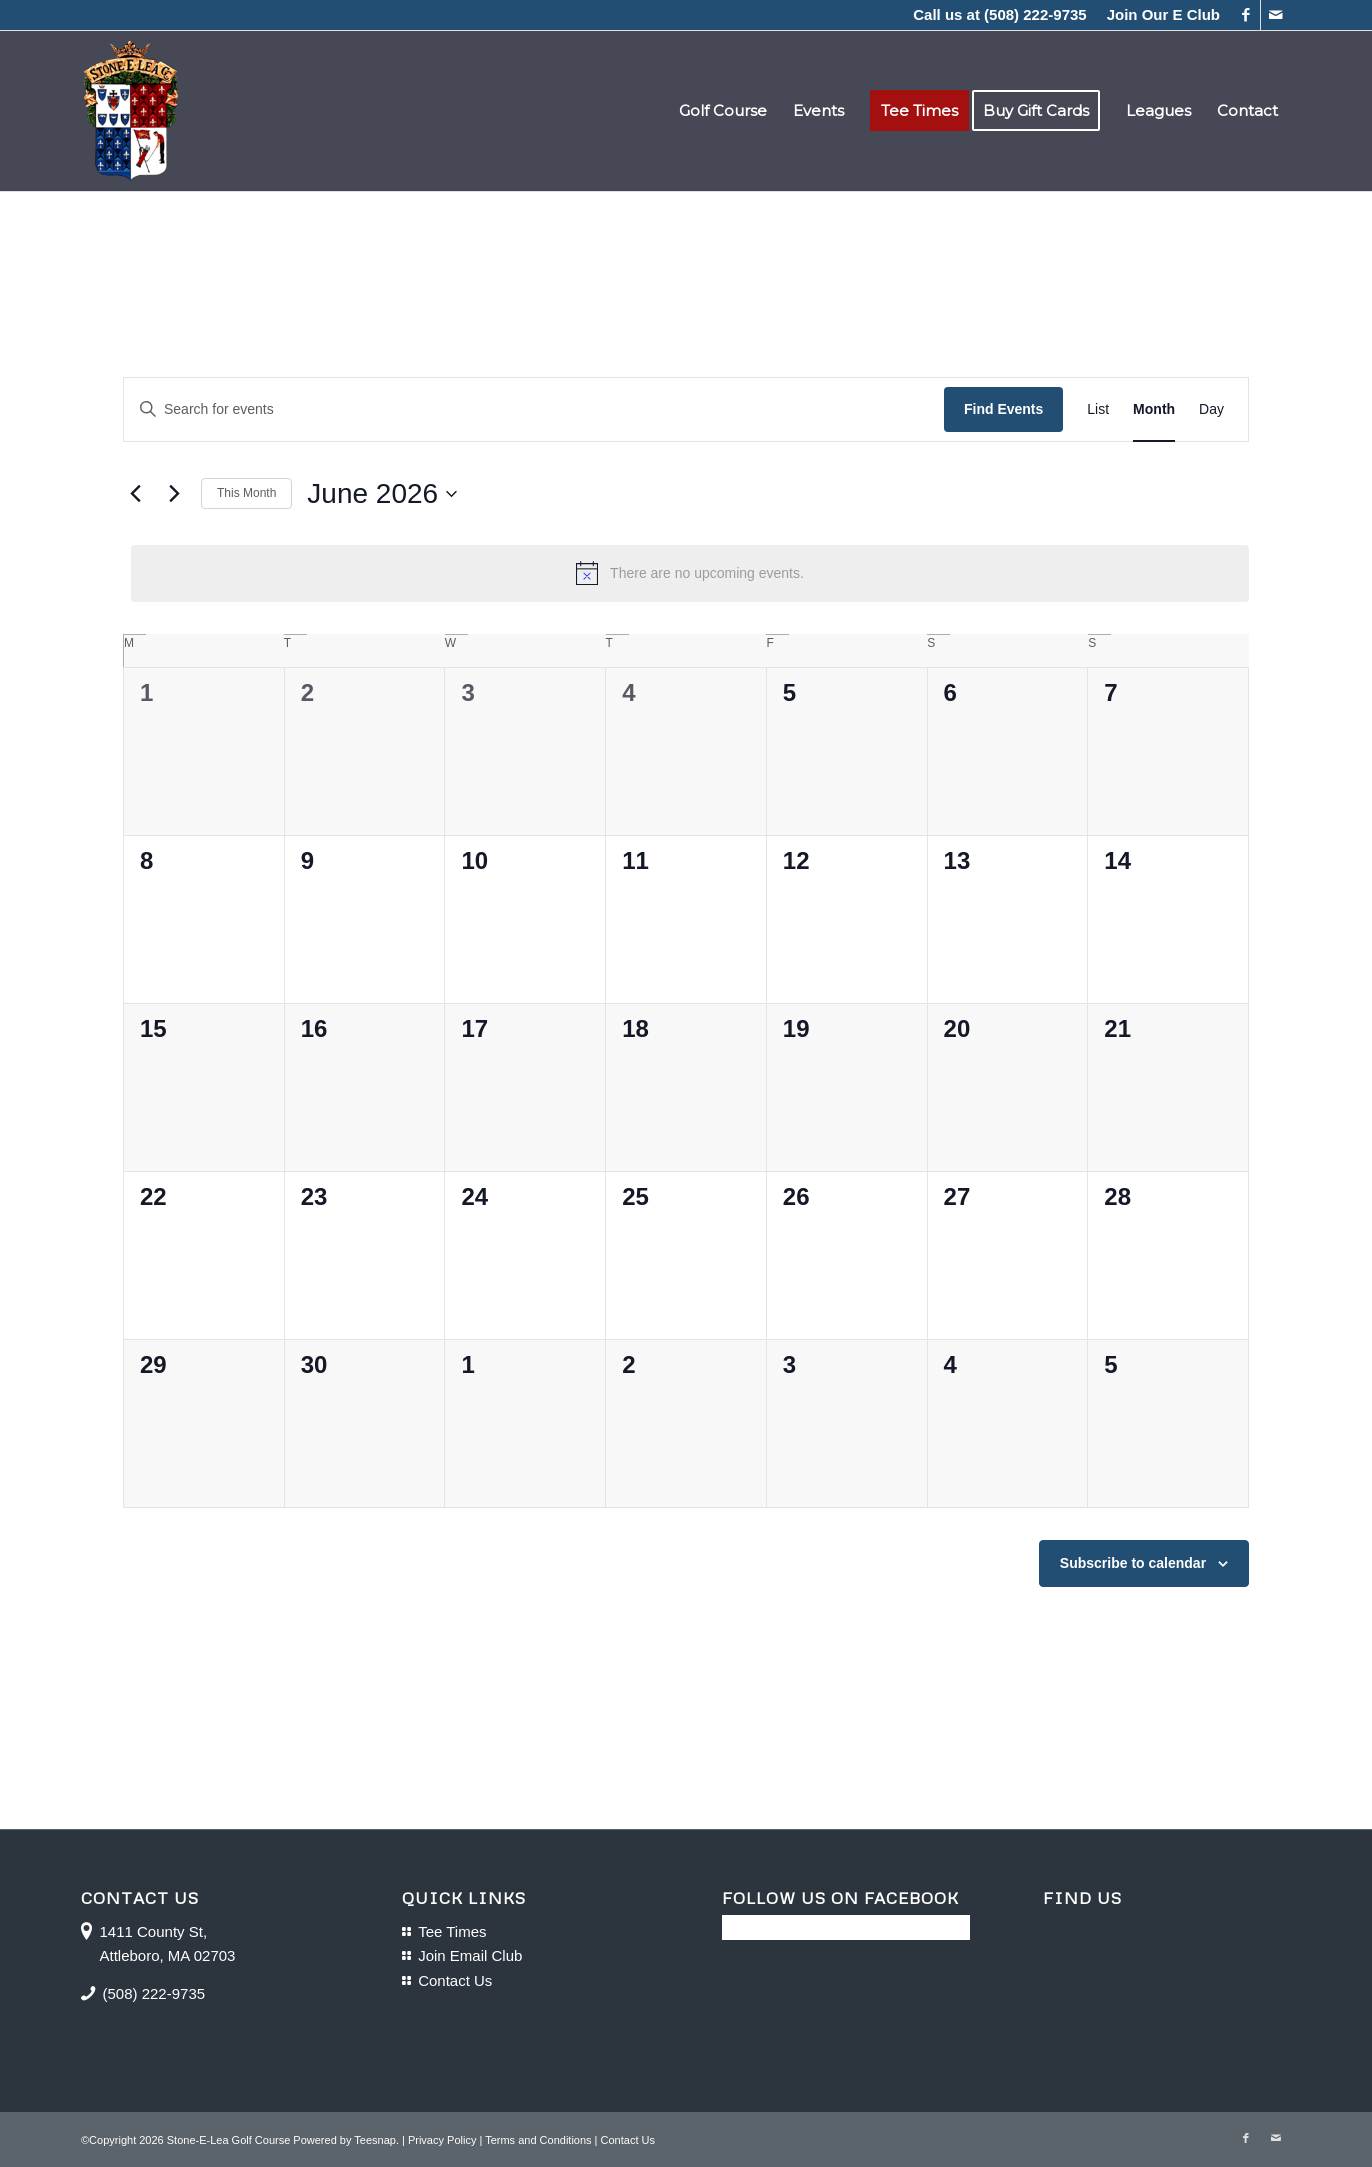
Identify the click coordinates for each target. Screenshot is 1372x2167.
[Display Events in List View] (1098, 409)
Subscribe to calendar (1133, 1563)
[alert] (690, 573)
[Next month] (174, 494)
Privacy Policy (442, 2140)
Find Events (1003, 409)
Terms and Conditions (538, 2140)
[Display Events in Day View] (1211, 409)
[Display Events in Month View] (1154, 409)
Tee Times (452, 1931)
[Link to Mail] (1276, 15)
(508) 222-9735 (1035, 14)
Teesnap (375, 2140)
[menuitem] (1158, 15)
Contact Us (455, 1980)
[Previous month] (135, 494)
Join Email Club (470, 1955)
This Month (246, 493)
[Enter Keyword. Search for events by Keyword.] (534, 409)
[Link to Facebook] (1245, 15)
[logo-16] (130, 111)
